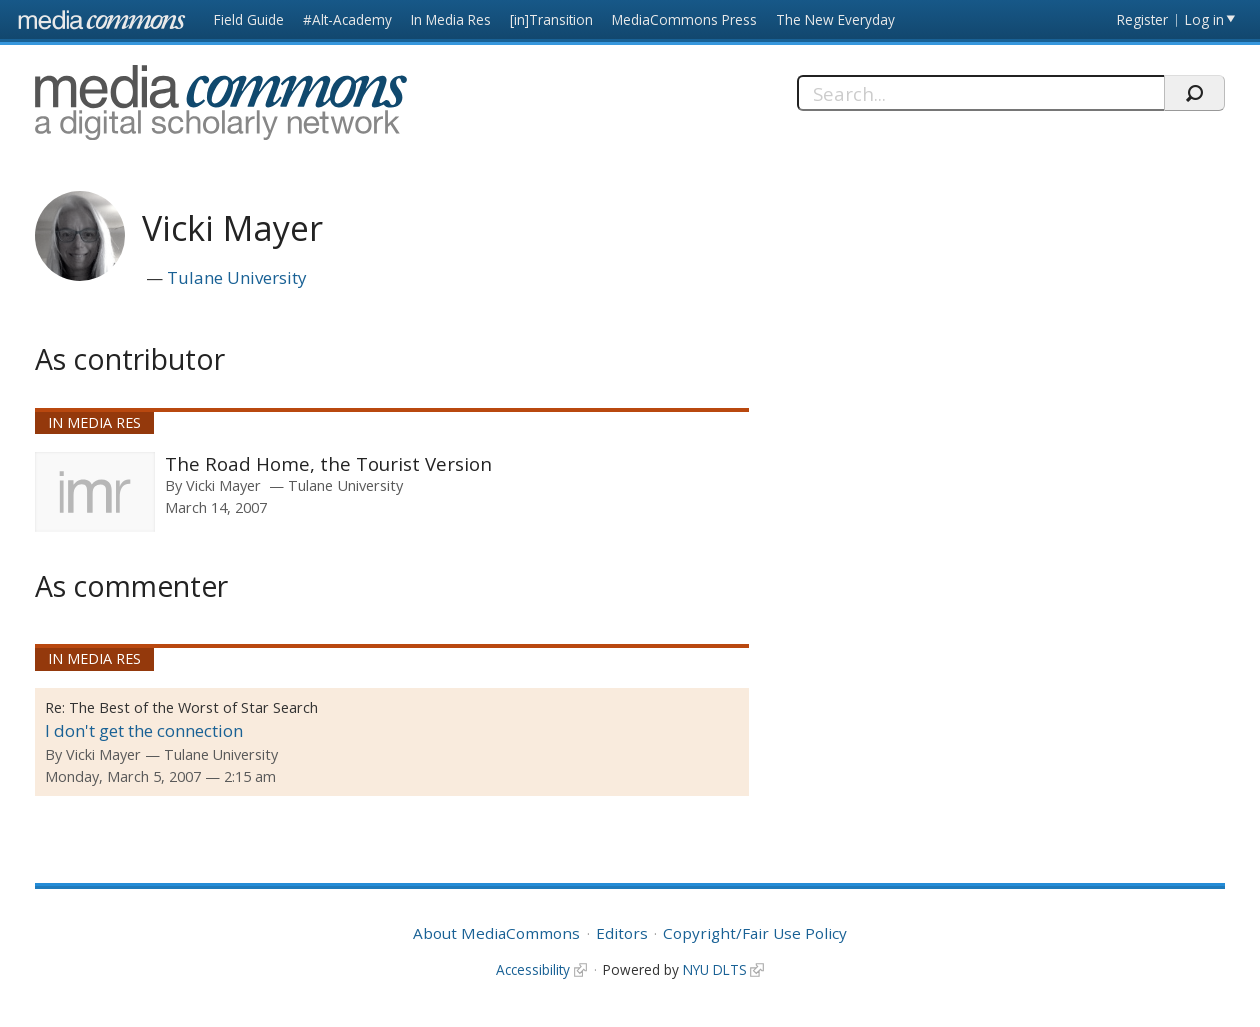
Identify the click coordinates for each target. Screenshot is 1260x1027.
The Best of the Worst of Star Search (193, 707)
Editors (622, 933)
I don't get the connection (144, 730)
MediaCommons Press (684, 19)
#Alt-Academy (347, 19)
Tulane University (237, 277)
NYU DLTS (715, 969)
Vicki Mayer (223, 485)
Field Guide (249, 19)
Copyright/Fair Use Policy (755, 933)
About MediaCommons (496, 933)
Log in (1204, 19)
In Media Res (451, 19)
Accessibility (533, 969)
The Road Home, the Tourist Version (328, 463)
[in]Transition (551, 19)
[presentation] (95, 492)
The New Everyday (835, 19)
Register (1142, 19)
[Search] (981, 93)
